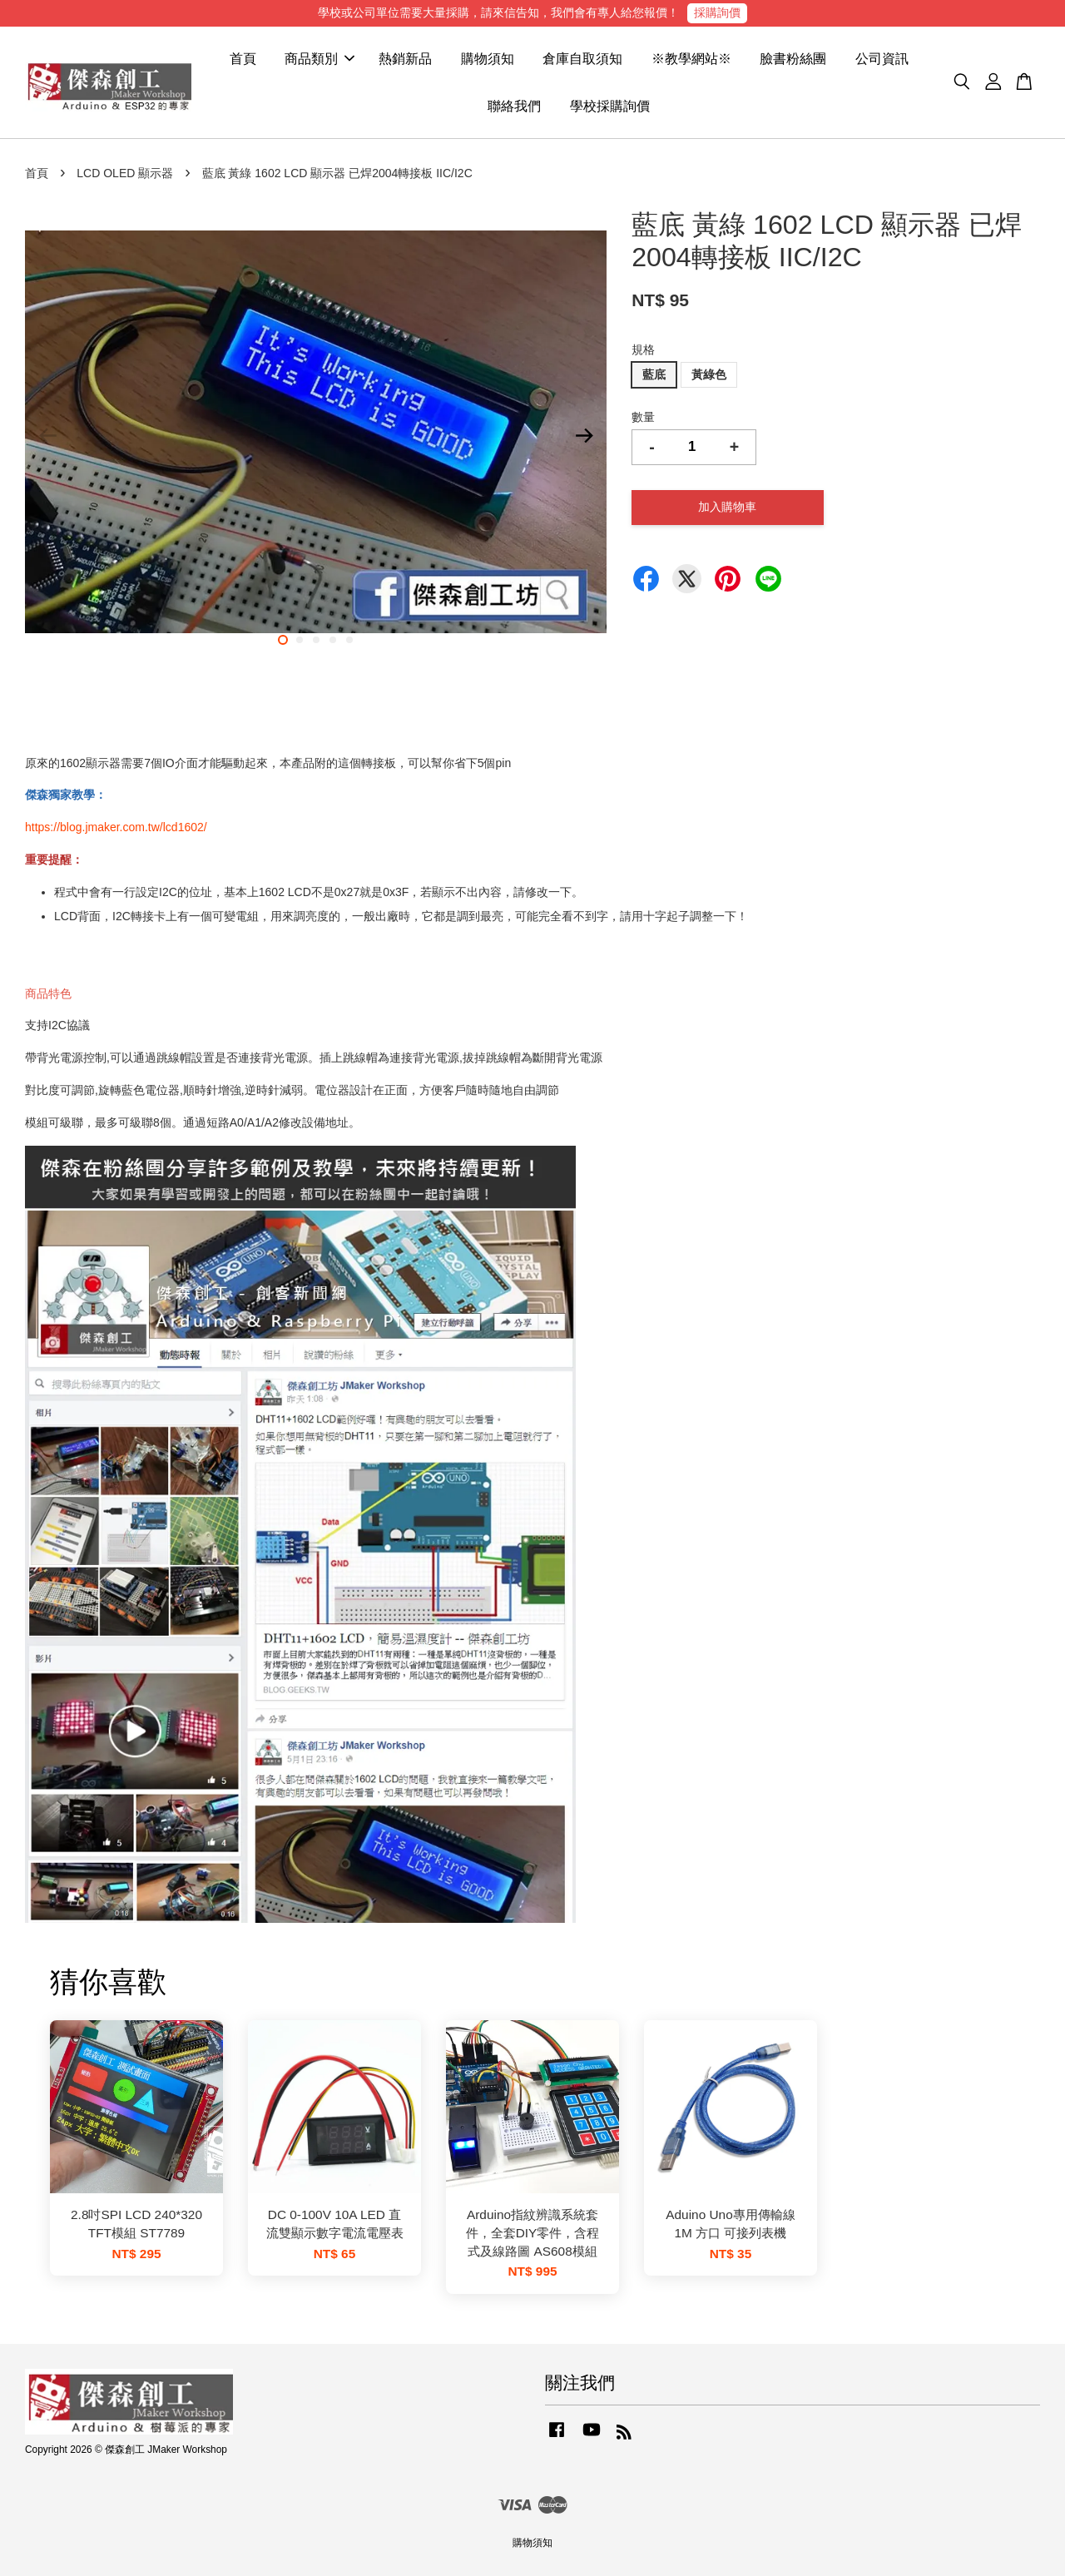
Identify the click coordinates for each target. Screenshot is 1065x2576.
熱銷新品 (405, 59)
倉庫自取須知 (582, 59)
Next (584, 435)
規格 (643, 349)
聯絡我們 (514, 106)
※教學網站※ (691, 59)
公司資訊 (882, 59)
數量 (643, 417)
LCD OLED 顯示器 (125, 173)
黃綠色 (708, 374)
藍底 (654, 374)
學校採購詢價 (610, 106)
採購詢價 (717, 12)
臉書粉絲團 (793, 59)
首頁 (243, 59)
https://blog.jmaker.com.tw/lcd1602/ (116, 827)
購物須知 (487, 59)
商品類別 (319, 59)
